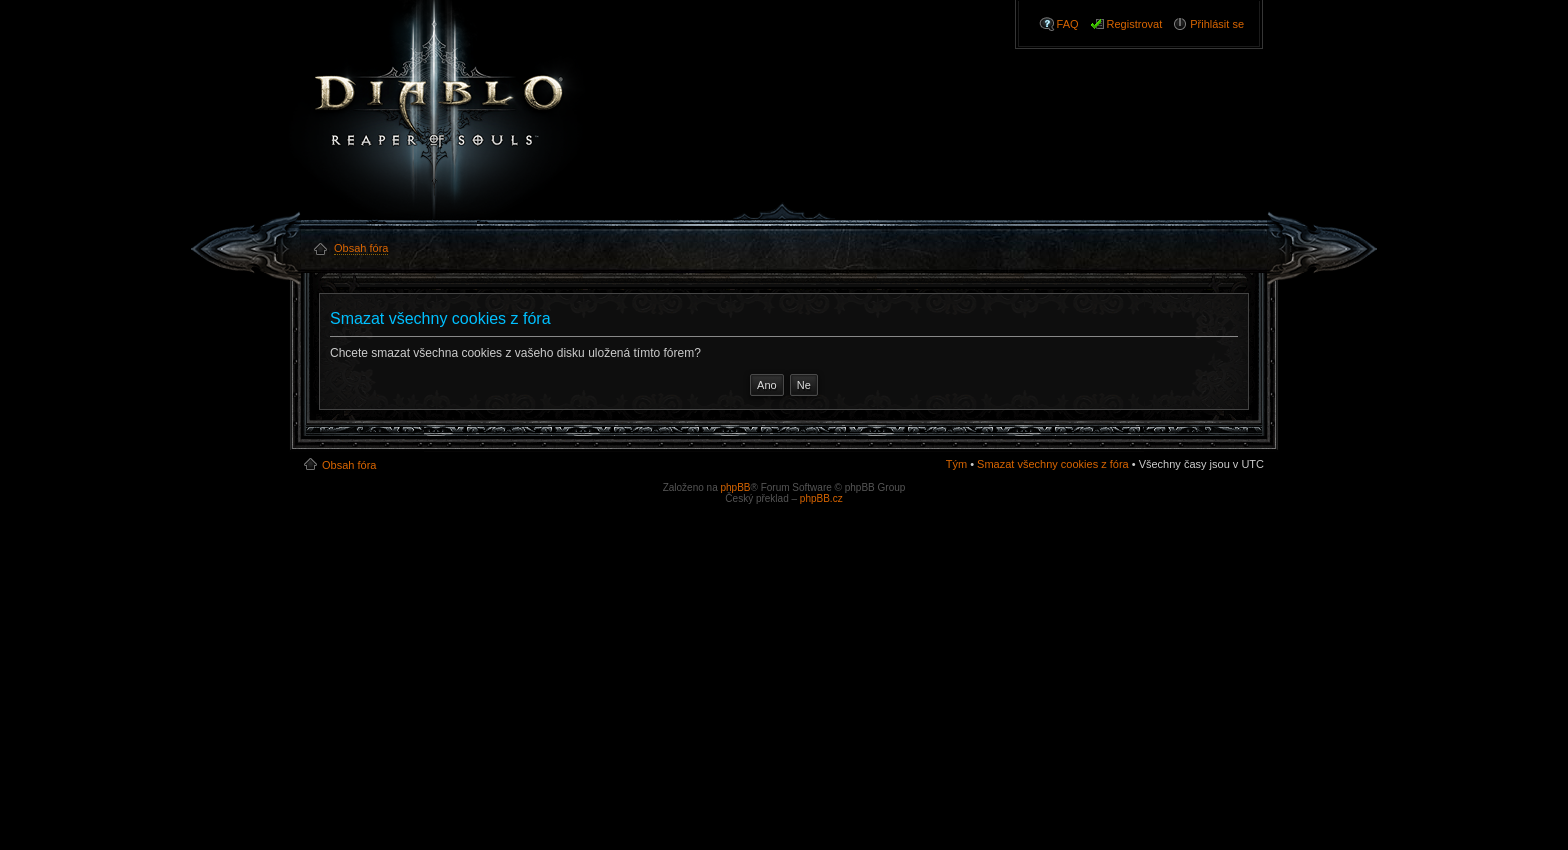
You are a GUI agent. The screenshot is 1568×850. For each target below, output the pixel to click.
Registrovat (1135, 24)
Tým (956, 464)
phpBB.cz (821, 498)
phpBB (735, 487)
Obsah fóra (349, 465)
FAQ (1068, 24)
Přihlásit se (1217, 24)
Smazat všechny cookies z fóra (1053, 464)
